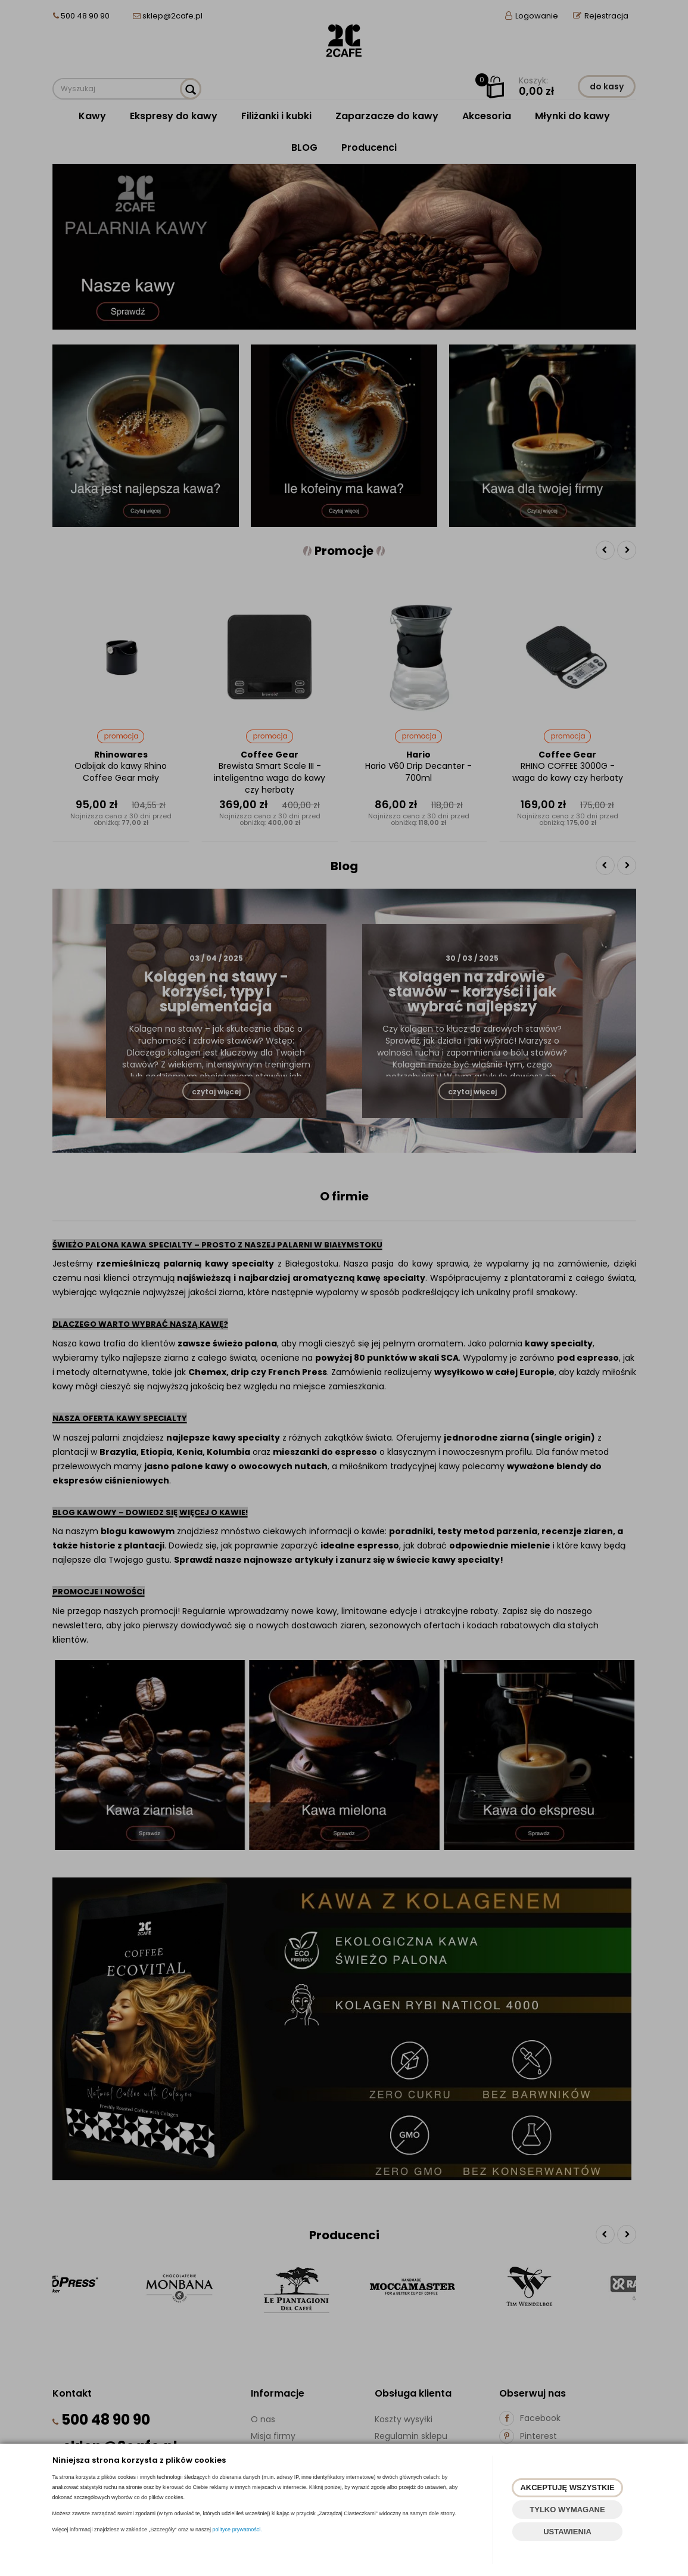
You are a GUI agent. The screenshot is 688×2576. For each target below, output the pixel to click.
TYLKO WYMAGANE (567, 2509)
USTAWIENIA (567, 2531)
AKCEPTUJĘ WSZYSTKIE (567, 2487)
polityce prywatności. (237, 2529)
